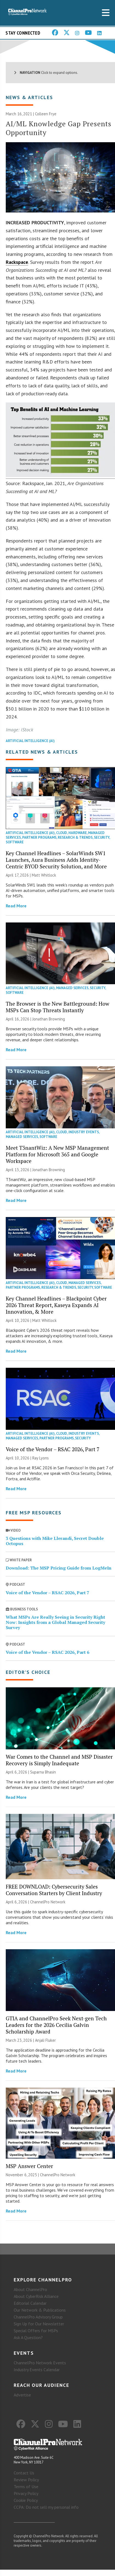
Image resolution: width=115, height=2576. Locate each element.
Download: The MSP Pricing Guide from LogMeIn (58, 1568)
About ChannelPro (30, 2289)
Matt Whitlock (44, 875)
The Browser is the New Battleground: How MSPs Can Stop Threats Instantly (57, 1007)
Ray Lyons (40, 1458)
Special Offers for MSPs (36, 2330)
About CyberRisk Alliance (36, 2296)
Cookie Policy (26, 2500)
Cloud (61, 832)
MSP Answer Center (29, 2166)
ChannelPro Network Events (40, 2362)
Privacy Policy (26, 2493)
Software (15, 842)
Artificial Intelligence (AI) (30, 741)
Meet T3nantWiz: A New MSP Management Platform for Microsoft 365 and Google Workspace (57, 1154)
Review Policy (26, 2479)
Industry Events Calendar (37, 2369)
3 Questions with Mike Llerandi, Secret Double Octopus (55, 1540)
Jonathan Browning (48, 1019)
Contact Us (24, 2473)
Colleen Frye (45, 113)
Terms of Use (26, 2486)
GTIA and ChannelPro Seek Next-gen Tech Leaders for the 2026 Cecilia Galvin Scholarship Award (56, 2025)
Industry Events (83, 1132)
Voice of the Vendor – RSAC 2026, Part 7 (52, 1449)
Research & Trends (75, 837)
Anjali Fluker (45, 2040)
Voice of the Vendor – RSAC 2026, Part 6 (47, 1652)
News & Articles (29, 97)
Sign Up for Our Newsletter (39, 2323)
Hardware (77, 832)
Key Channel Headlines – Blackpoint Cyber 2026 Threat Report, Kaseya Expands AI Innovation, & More (56, 1305)
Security (101, 837)
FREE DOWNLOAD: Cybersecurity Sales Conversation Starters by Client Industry (54, 1890)
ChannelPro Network (47, 1901)
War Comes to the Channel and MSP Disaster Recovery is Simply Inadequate (59, 1760)
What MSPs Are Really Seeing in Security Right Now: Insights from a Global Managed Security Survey (55, 1622)
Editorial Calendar (30, 2303)
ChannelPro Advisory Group (38, 2317)
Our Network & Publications (40, 2310)
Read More (16, 905)
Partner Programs (39, 837)
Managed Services (72, 988)
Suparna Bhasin (43, 1772)
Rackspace (17, 262)
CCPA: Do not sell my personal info (46, 2507)
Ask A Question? (28, 2337)
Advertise (22, 2395)
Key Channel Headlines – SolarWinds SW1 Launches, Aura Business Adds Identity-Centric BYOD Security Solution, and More (56, 860)
